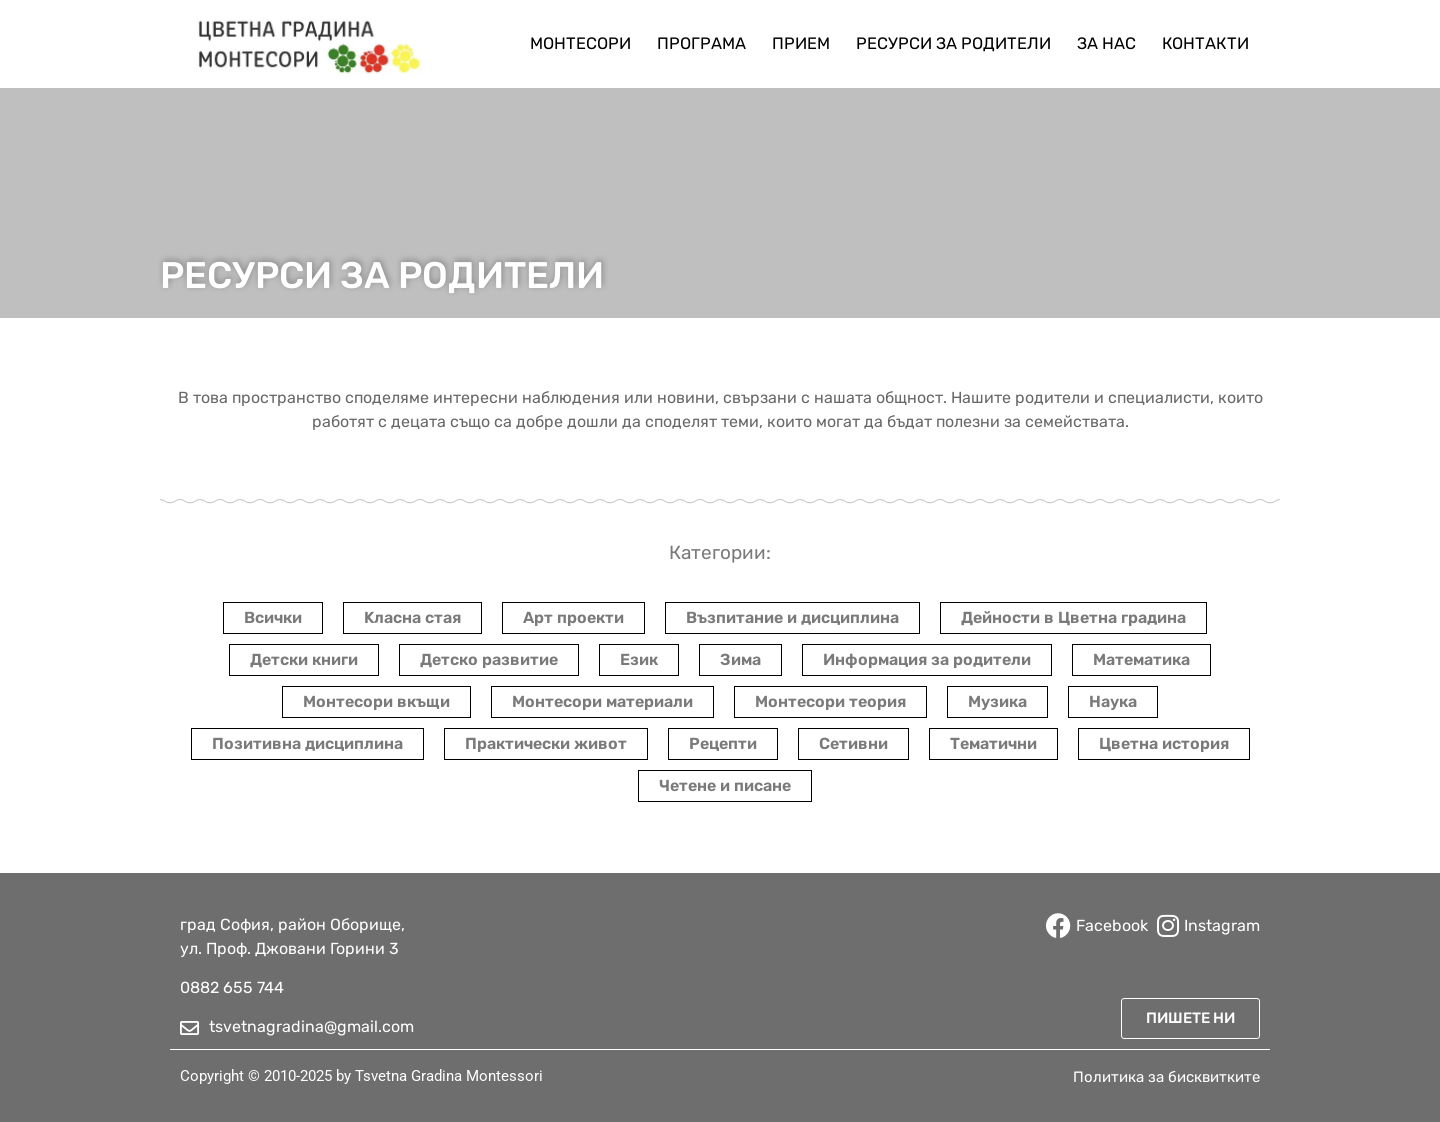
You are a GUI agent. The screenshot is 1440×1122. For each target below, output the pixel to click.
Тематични (993, 743)
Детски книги (304, 659)
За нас (1106, 43)
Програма (701, 43)
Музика (997, 701)
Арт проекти (573, 617)
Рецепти (723, 743)
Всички (273, 617)
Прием (801, 43)
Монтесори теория (830, 701)
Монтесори (580, 43)
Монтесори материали (602, 701)
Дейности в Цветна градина (1073, 617)
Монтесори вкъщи (376, 701)
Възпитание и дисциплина (792, 617)
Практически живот (546, 743)
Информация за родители (927, 659)
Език (639, 659)
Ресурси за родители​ (953, 43)
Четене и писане (725, 785)
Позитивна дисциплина (307, 743)
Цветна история (1164, 743)
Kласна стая (412, 617)
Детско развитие (489, 659)
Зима (740, 659)
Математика (1141, 659)
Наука (1113, 701)
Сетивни (853, 743)
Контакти (1205, 43)
